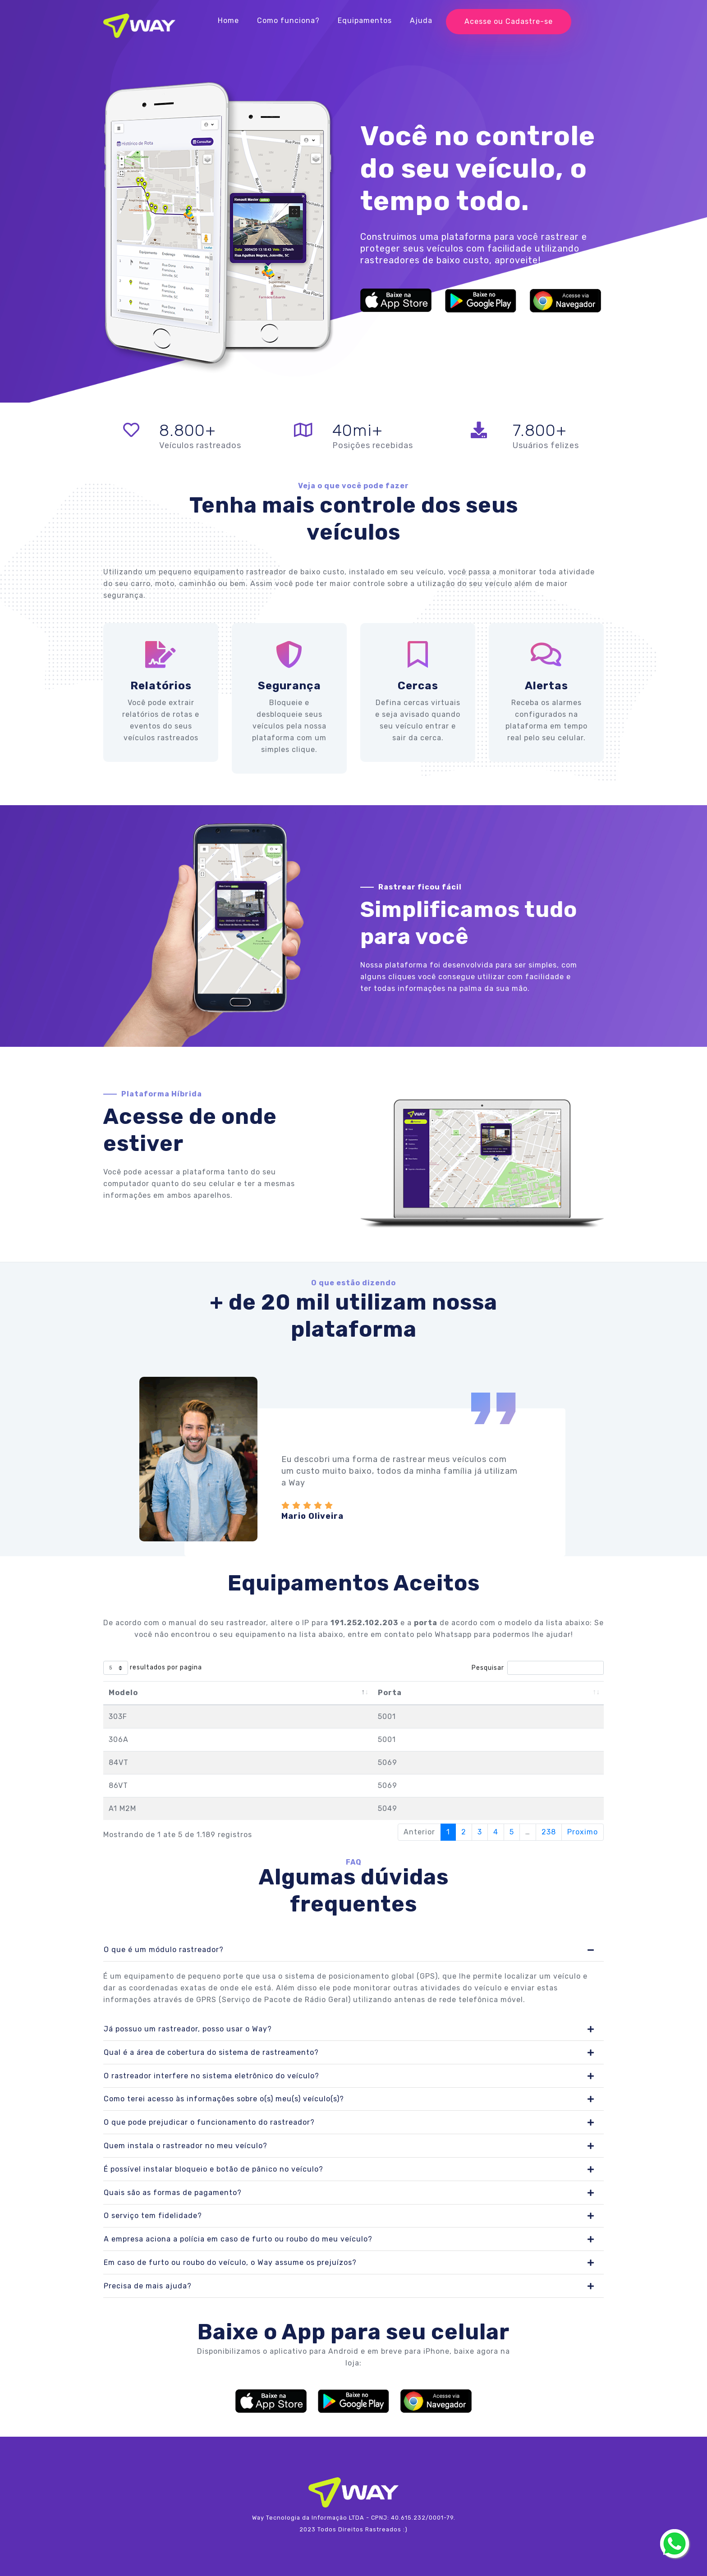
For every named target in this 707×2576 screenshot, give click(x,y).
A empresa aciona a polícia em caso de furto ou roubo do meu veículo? (238, 2239)
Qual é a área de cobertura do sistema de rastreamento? (211, 2052)
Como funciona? (288, 20)
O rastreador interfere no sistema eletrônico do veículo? (211, 2076)
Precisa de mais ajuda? (148, 2286)
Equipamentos (365, 20)
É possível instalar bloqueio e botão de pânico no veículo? (213, 2169)
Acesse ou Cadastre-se (508, 21)
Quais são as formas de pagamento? (173, 2192)
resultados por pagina (152, 1668)
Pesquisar (538, 1668)
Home (228, 20)
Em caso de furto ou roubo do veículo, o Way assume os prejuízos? (230, 2262)
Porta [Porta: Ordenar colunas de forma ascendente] (390, 1692)
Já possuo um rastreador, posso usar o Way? (188, 2029)
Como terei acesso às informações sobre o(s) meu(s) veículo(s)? (224, 2099)
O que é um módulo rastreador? (164, 1949)
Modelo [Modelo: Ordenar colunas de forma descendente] (123, 1692)
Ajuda (421, 20)
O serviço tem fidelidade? (153, 2215)
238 (549, 1832)
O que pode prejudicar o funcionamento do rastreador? (209, 2122)
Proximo (582, 1832)
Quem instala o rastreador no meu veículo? (185, 2145)
